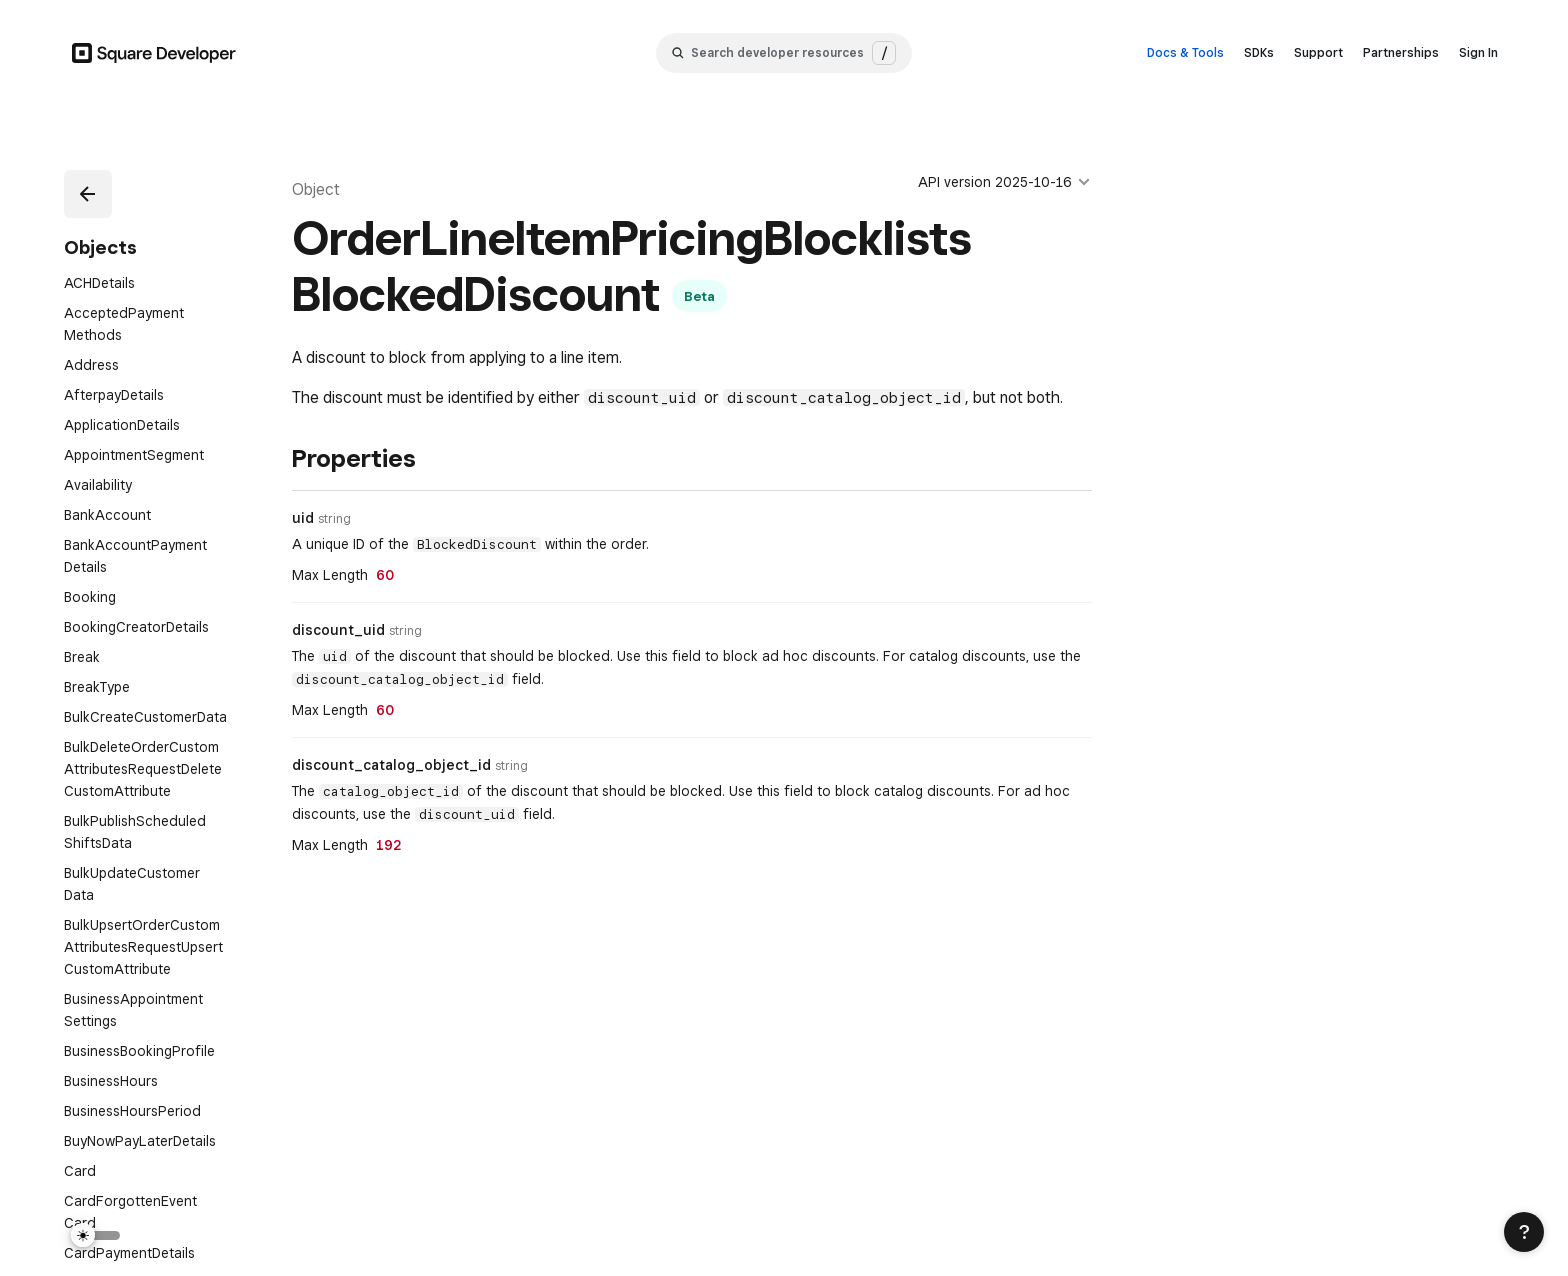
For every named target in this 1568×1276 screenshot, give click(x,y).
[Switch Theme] (96, 1235)
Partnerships (1401, 52)
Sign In (1478, 52)
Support (1318, 52)
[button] (88, 194)
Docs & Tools (1185, 52)
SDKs (1259, 52)
